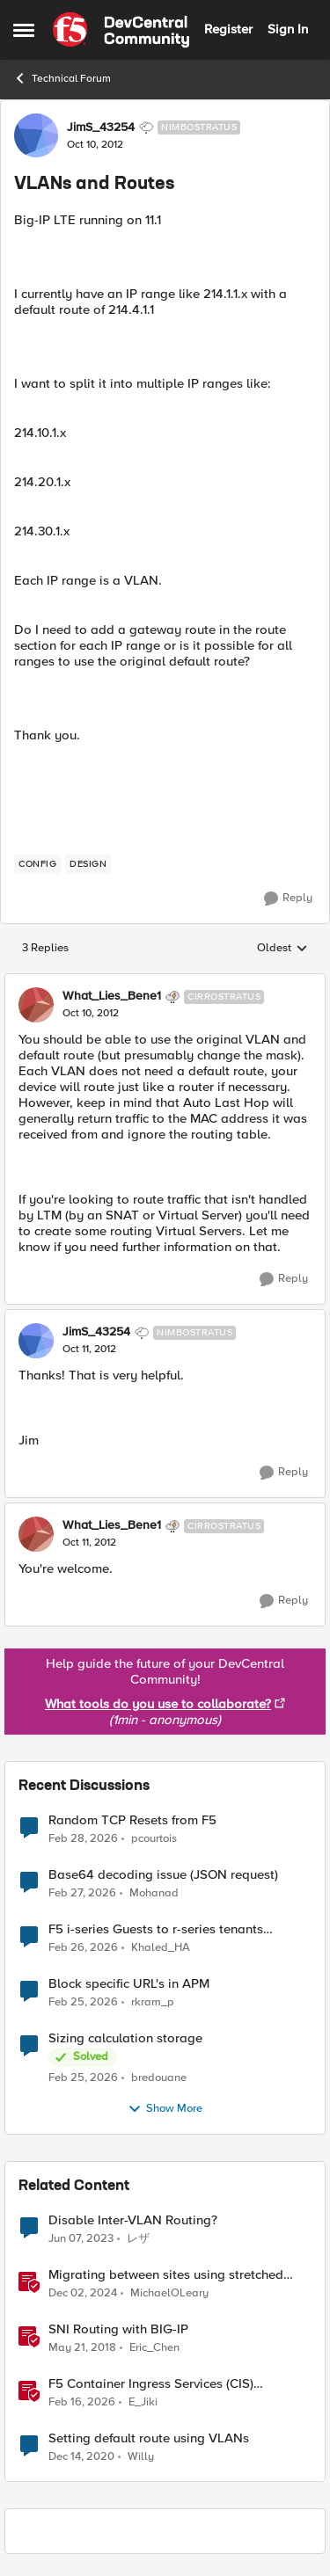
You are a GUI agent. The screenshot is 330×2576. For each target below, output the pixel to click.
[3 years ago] (81, 2238)
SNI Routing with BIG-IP (118, 2329)
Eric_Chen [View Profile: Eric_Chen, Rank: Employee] (154, 2347)
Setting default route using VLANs (148, 2438)
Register (228, 29)
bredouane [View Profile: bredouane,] (159, 2077)
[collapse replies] (165, 982)
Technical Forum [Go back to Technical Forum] (62, 78)
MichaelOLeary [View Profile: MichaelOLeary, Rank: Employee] (169, 2292)
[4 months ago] (83, 1838)
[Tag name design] (88, 864)
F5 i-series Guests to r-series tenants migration (155, 1929)
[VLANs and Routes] (90, 1014)
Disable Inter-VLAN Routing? (132, 2220)
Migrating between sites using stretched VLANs (165, 2274)
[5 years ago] (81, 2457)
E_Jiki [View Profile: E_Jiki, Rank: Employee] (143, 2401)
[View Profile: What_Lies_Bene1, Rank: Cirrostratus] (36, 1004)
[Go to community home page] (121, 30)
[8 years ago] (82, 2347)
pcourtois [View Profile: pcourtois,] (154, 1838)
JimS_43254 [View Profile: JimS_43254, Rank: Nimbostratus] (101, 127)
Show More (165, 2109)
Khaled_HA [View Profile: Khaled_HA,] (160, 1947)
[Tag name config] (37, 864)
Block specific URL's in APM (128, 1983)
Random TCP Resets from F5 (132, 1820)
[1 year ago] (82, 2293)
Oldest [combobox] (282, 949)
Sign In (288, 29)
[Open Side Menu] (23, 30)
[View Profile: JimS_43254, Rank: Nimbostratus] (36, 135)
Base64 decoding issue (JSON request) (163, 1874)
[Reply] (288, 898)
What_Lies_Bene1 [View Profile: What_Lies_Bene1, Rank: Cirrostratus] (111, 996)
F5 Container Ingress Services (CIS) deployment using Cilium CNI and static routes (165, 2383)
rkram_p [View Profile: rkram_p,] (152, 2001)
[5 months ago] (81, 2402)
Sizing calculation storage (125, 2038)
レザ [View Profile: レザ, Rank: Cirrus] (138, 2238)
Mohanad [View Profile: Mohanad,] (154, 1892)
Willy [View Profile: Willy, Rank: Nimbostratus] (141, 2456)
